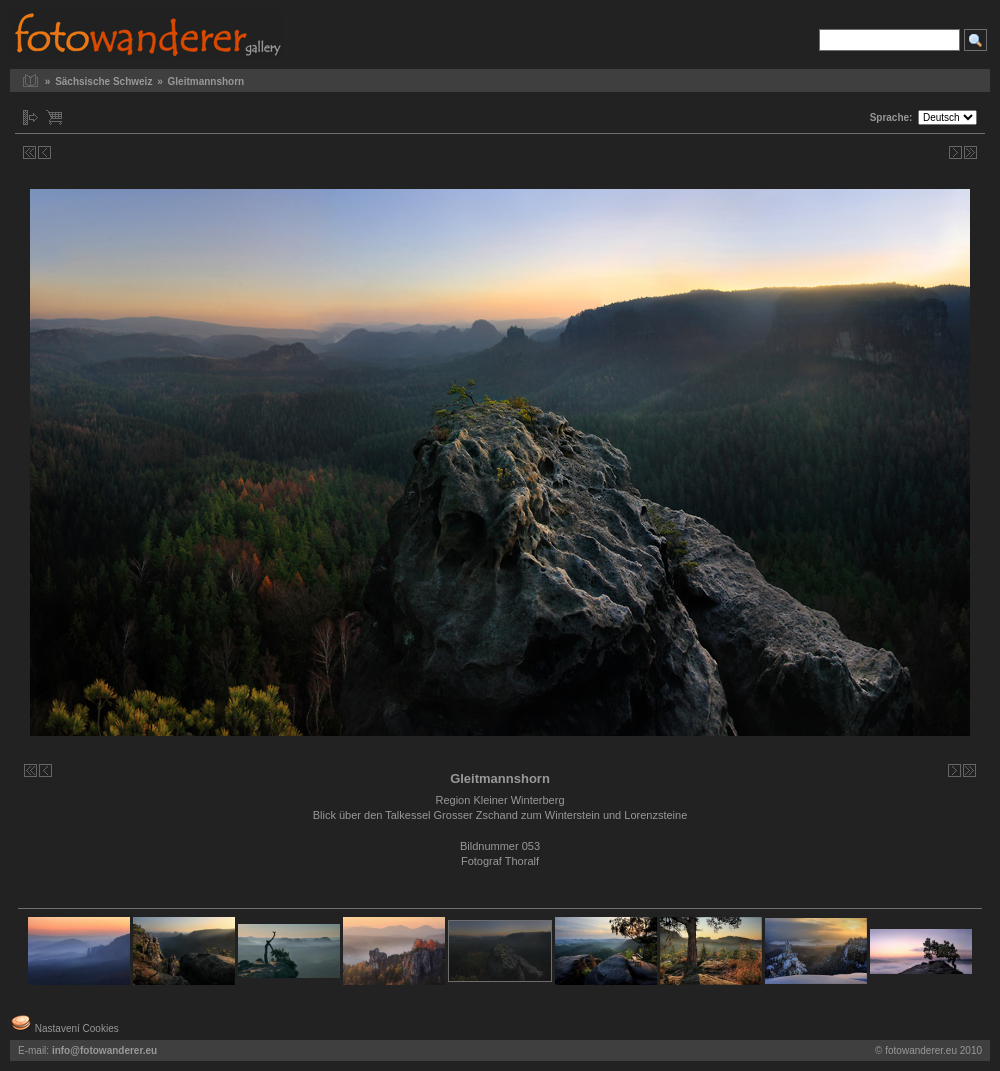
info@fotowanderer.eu (104, 1050)
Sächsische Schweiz (103, 81)
